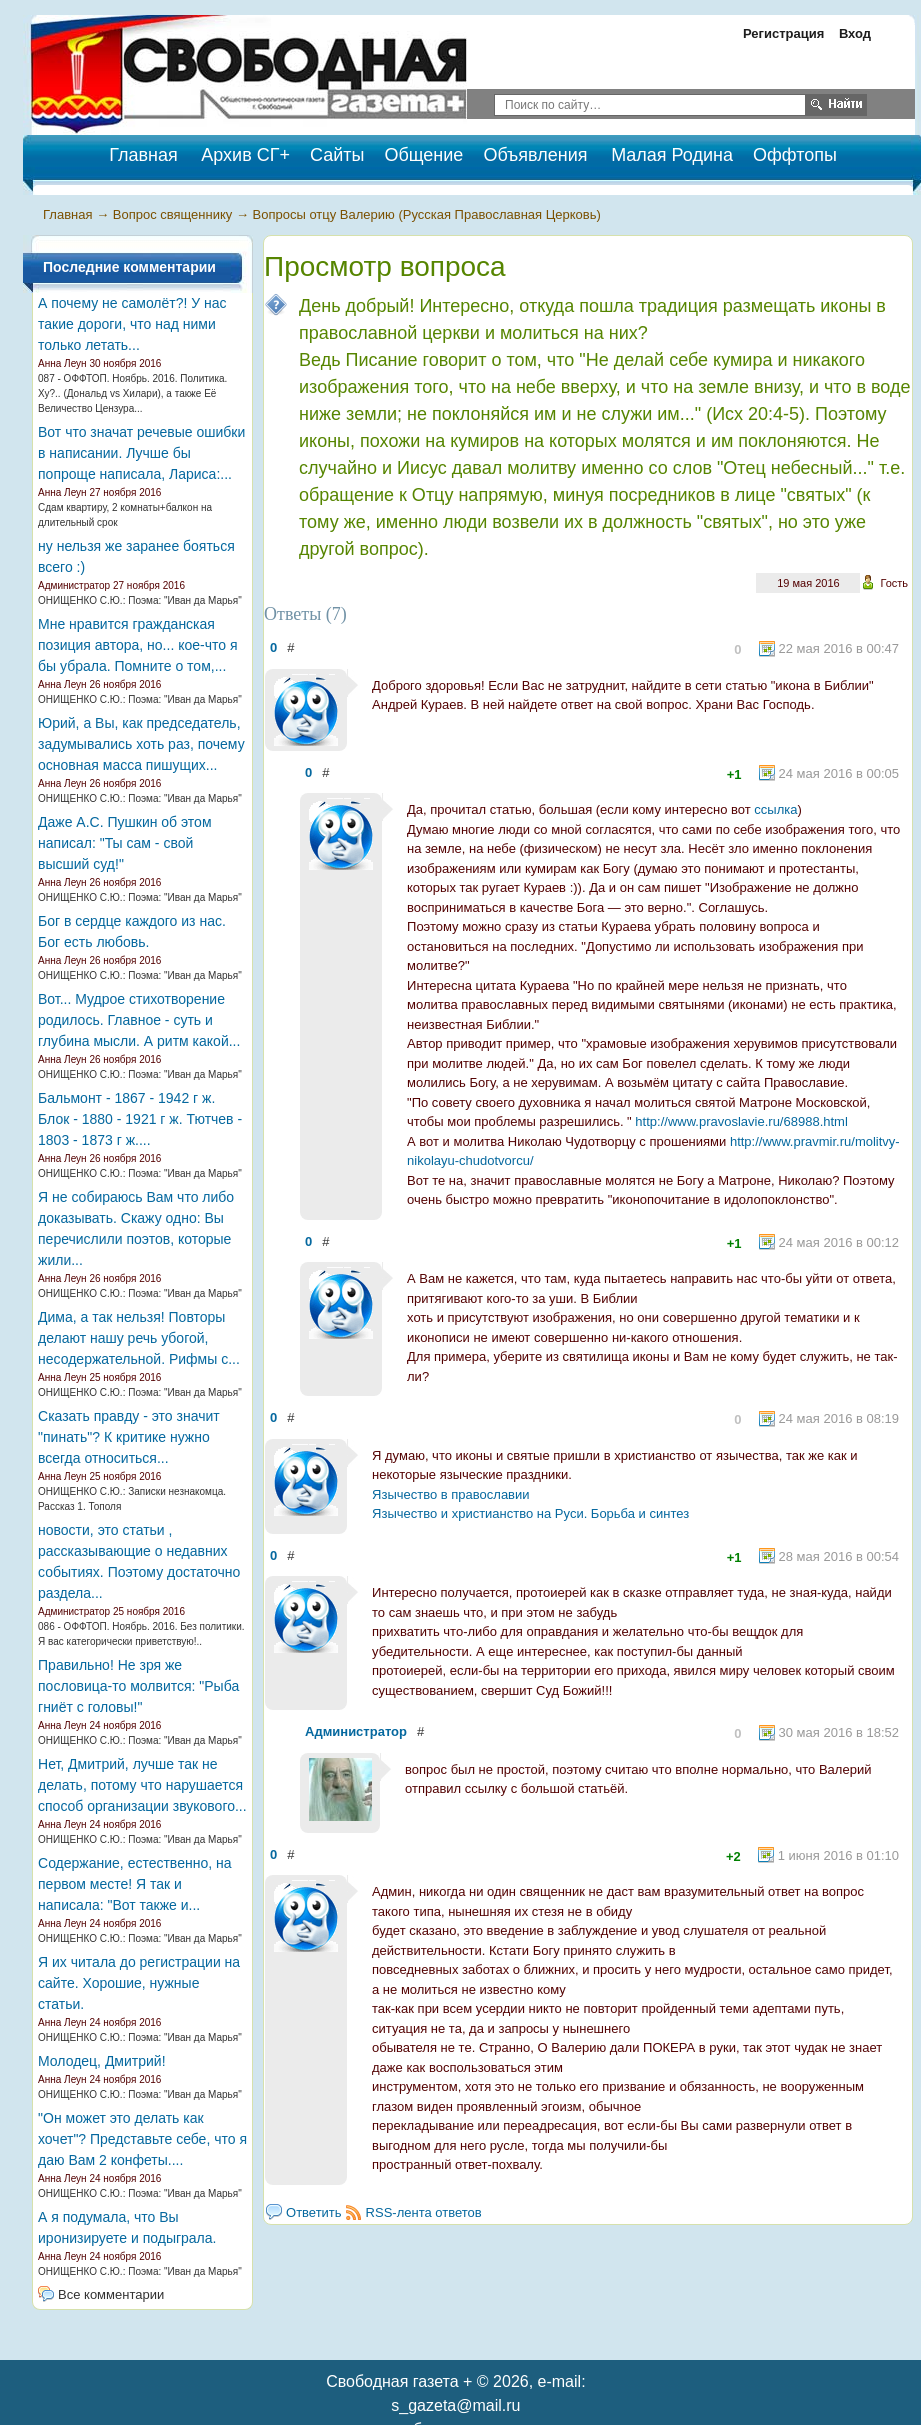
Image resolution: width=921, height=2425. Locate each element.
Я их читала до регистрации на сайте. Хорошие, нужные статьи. (139, 1983)
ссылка (775, 809)
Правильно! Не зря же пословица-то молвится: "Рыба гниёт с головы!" (138, 1686)
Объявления (535, 155)
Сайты (337, 155)
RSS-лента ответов (424, 2212)
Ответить (314, 2212)
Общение (423, 155)
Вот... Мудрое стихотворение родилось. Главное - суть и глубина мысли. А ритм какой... (139, 1020)
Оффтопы (795, 155)
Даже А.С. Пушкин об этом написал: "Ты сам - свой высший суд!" (124, 843)
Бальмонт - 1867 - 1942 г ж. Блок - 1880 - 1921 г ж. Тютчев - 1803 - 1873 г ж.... (140, 1119)
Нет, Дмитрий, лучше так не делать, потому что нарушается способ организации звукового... (142, 1785)
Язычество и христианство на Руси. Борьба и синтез (530, 1513)
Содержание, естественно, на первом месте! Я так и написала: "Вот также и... (134, 1884)
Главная (67, 214)
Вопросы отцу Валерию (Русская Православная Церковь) (427, 214)
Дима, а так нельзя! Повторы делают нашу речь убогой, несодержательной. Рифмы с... (139, 1338)
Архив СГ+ (245, 155)
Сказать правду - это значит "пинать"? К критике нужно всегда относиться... (129, 1437)
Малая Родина (672, 155)
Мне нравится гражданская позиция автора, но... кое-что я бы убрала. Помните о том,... (137, 645)
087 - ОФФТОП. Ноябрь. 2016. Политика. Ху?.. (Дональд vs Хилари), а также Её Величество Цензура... (132, 393)
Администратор (356, 1731)
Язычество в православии (451, 1494)
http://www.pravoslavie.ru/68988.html (741, 1121)
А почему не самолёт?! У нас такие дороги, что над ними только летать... (132, 324)
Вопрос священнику (173, 214)
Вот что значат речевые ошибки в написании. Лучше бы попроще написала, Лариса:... (141, 453)
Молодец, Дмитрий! (102, 2061)
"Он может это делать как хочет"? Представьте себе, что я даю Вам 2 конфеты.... (142, 2139)
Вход (855, 33)
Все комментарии (111, 2294)
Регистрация (783, 33)
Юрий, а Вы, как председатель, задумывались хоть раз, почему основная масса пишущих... (141, 744)
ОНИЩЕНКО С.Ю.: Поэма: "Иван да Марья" (140, 600)
